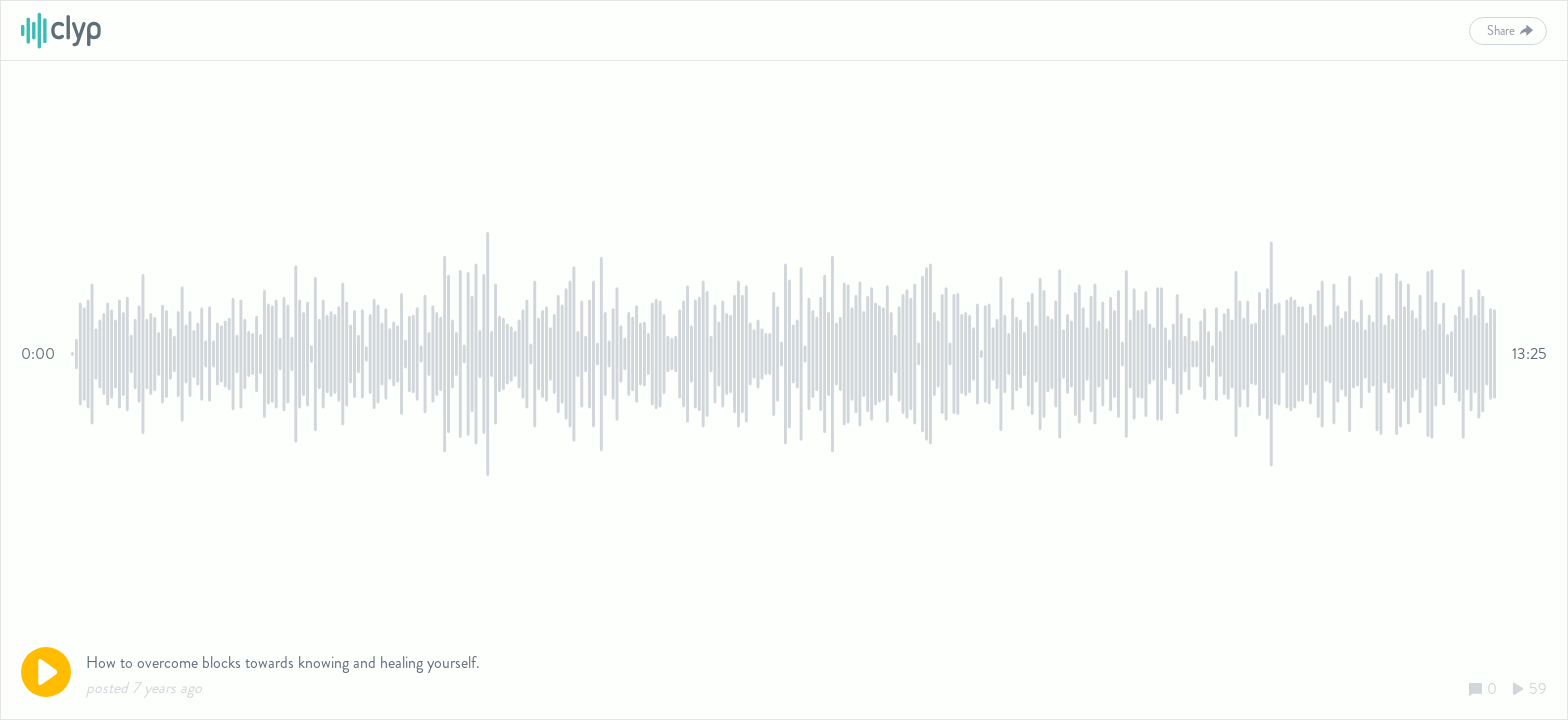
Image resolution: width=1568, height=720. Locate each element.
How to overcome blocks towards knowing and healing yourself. (283, 662)
